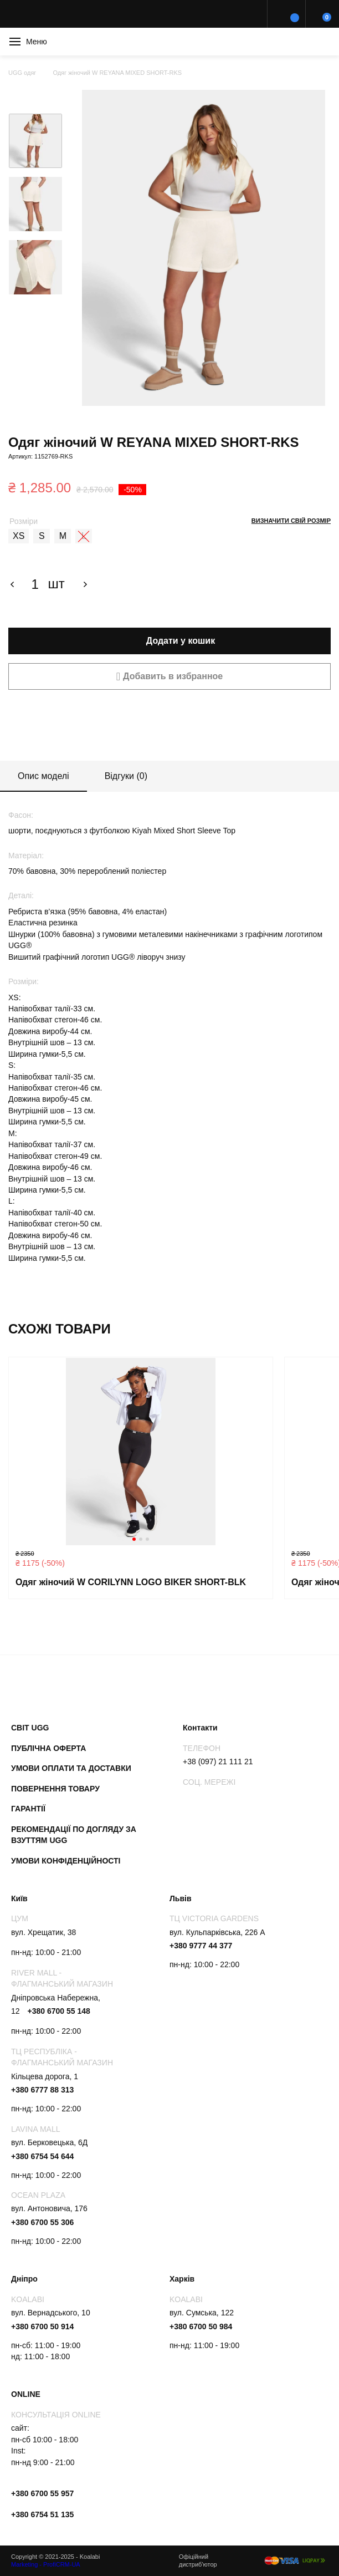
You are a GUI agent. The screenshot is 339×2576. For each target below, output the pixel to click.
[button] (169, 676)
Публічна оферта (48, 1748)
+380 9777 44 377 (201, 1945)
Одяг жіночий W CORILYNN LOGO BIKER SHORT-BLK (131, 1582)
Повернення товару (55, 1788)
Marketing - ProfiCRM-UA (45, 2564)
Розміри (23, 521)
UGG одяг (22, 72)
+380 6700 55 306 (42, 2222)
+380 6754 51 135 (42, 2514)
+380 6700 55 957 (42, 2493)
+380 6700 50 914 (42, 2326)
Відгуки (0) (126, 776)
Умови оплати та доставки (71, 1768)
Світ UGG (30, 1727)
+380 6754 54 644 (42, 2156)
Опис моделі (43, 776)
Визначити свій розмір (291, 520)
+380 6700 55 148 (58, 2011)
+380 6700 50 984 (201, 2326)
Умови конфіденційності (66, 1860)
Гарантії (28, 1808)
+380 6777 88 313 (42, 2089)
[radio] (18, 536)
